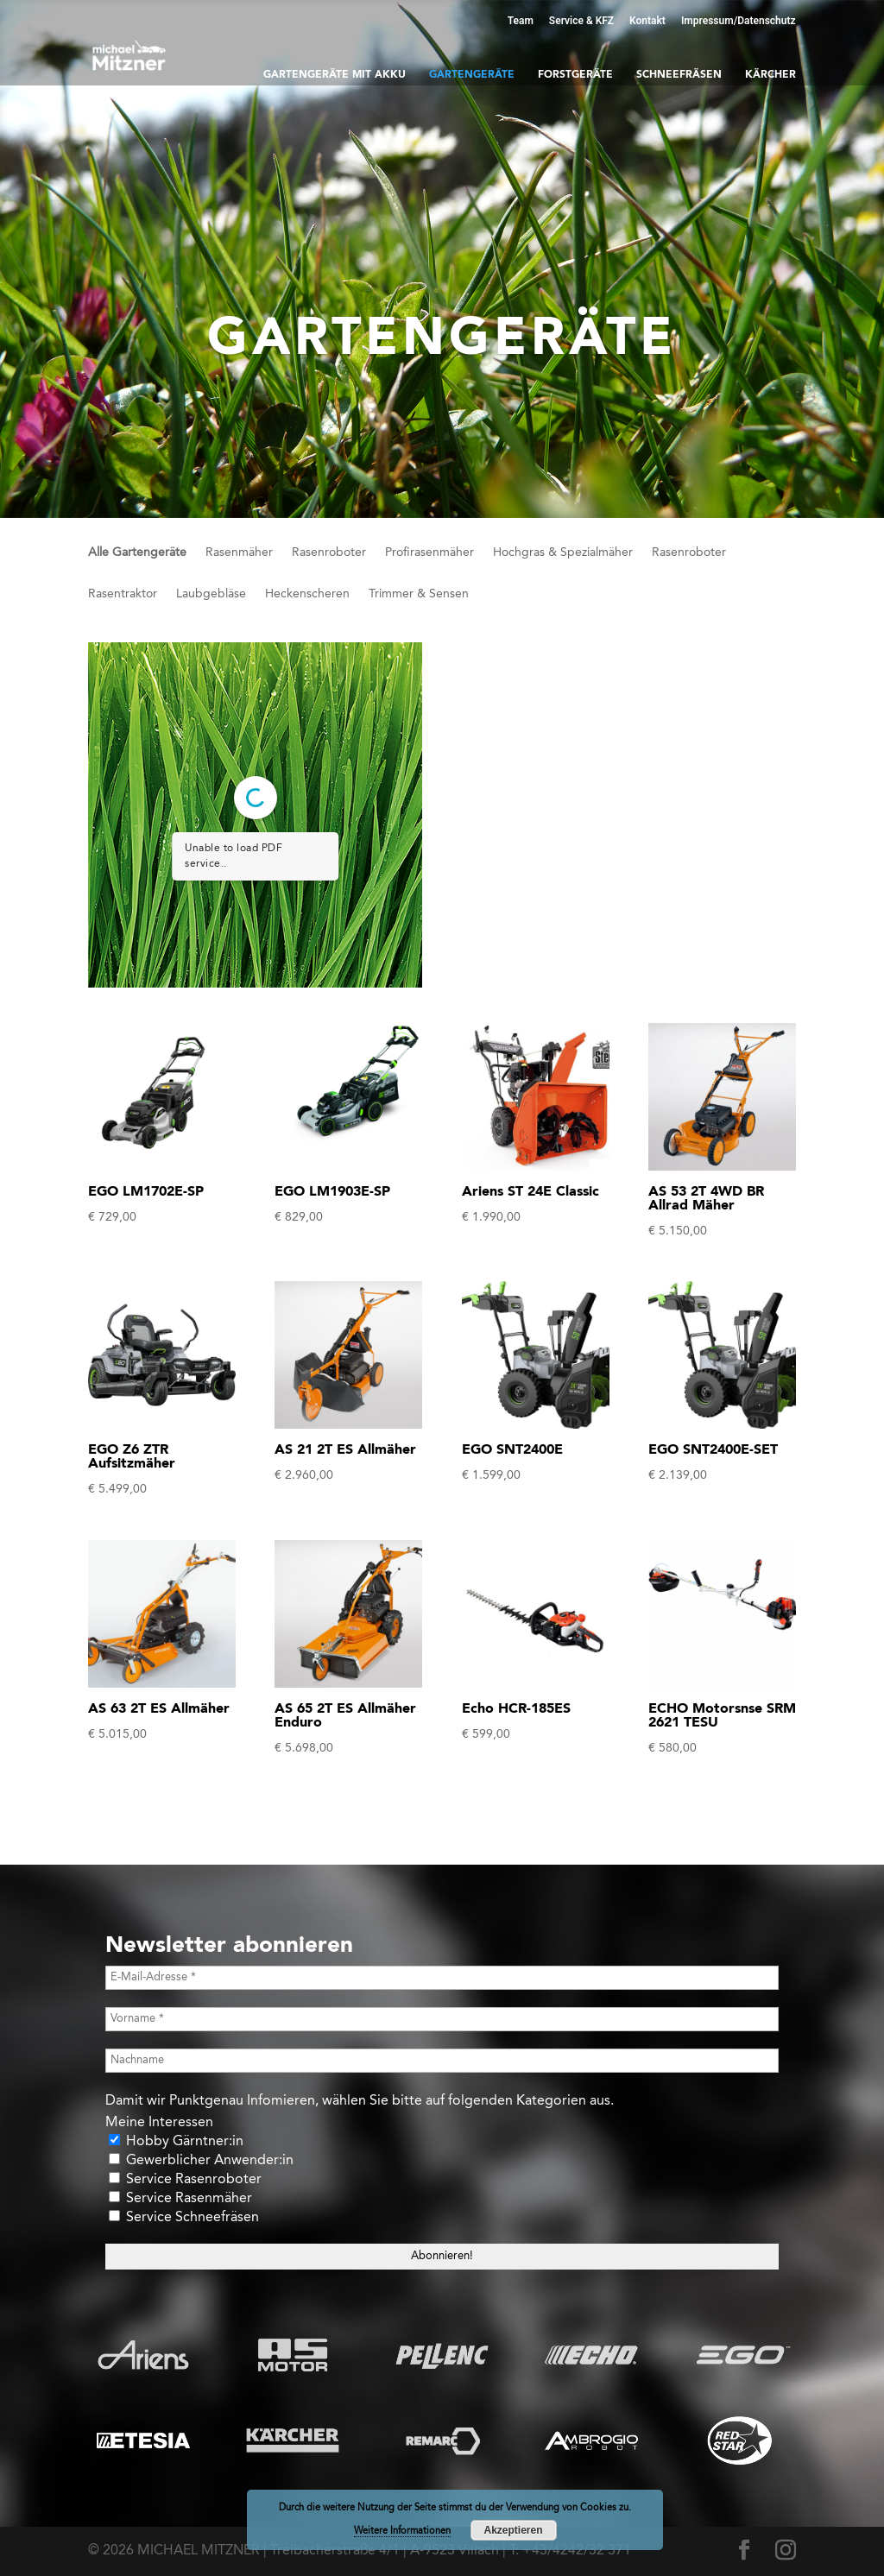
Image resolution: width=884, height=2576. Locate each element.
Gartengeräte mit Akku (334, 75)
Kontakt (647, 20)
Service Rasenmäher (180, 2198)
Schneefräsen (679, 75)
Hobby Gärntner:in (176, 2141)
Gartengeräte (472, 75)
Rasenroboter (329, 552)
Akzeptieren (512, 2530)
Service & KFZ (581, 20)
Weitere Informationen (402, 2531)
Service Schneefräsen (184, 2217)
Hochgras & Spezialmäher (563, 552)
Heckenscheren (307, 594)
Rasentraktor (122, 594)
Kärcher (770, 75)
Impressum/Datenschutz (738, 20)
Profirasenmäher (429, 552)
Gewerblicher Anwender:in (201, 2160)
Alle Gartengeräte (137, 552)
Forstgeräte (575, 75)
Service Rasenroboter (185, 2179)
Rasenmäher (239, 552)
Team (521, 20)
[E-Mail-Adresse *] (441, 1978)
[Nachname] (441, 2061)
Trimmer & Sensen (419, 594)
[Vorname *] (441, 2019)
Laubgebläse (211, 594)
